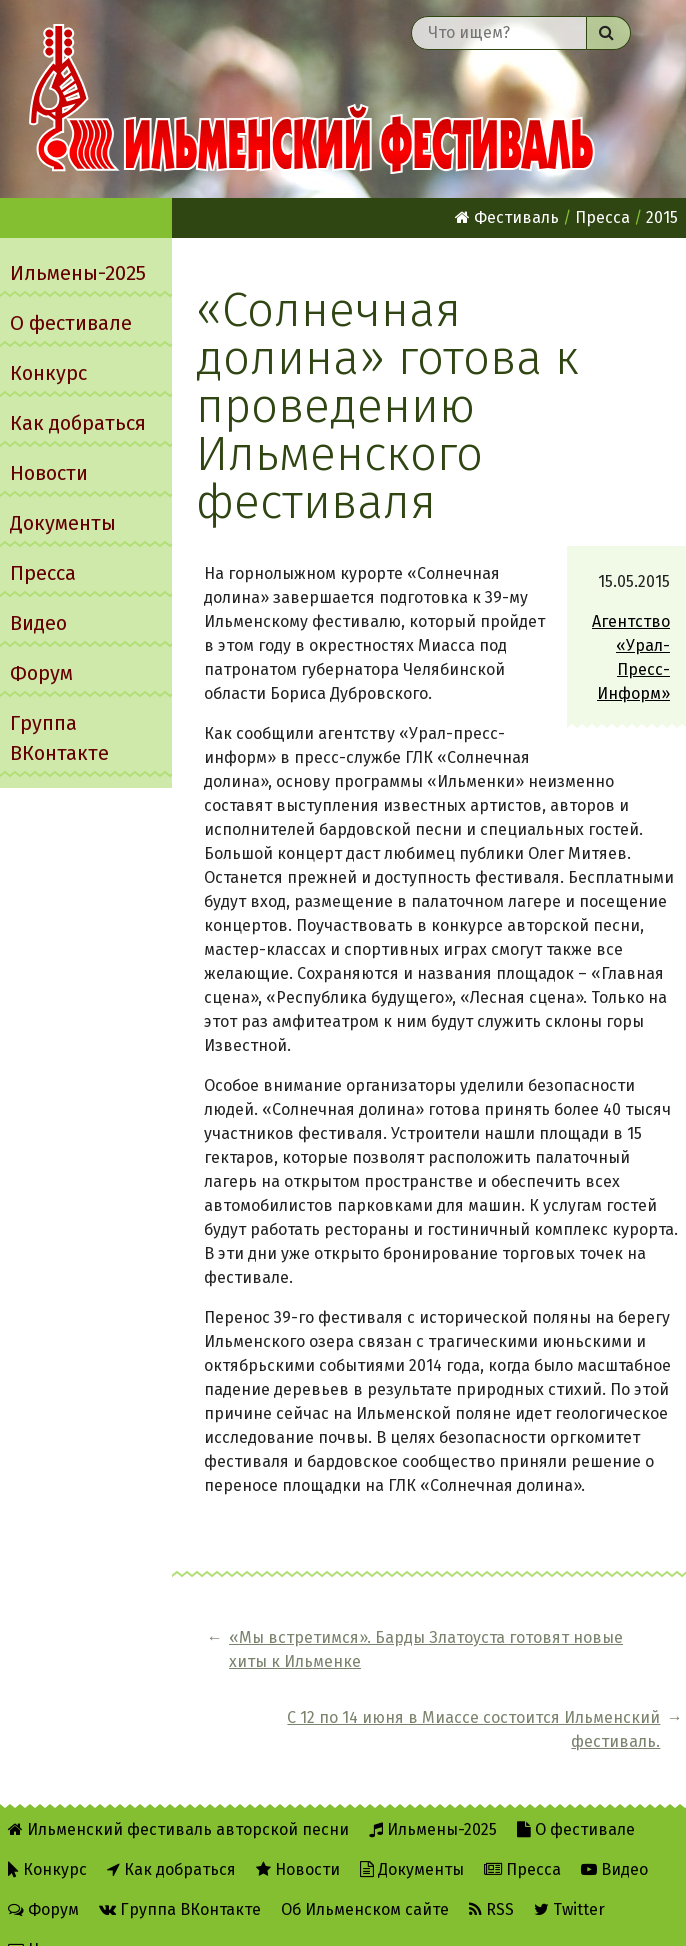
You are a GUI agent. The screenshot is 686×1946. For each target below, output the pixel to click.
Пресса (43, 573)
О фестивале (71, 323)
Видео (38, 623)
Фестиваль (507, 217)
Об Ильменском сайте (365, 1877)
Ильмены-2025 (78, 273)
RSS (491, 1877)
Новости (49, 473)
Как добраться (78, 423)
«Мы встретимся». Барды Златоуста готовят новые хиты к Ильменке (327, 1661)
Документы (63, 523)
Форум (41, 673)
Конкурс (48, 373)
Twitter (569, 1877)
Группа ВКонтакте (59, 738)
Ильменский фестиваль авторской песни (312, 99)
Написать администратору (121, 1917)
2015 (662, 217)
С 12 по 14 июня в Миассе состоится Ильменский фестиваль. (591, 1673)
